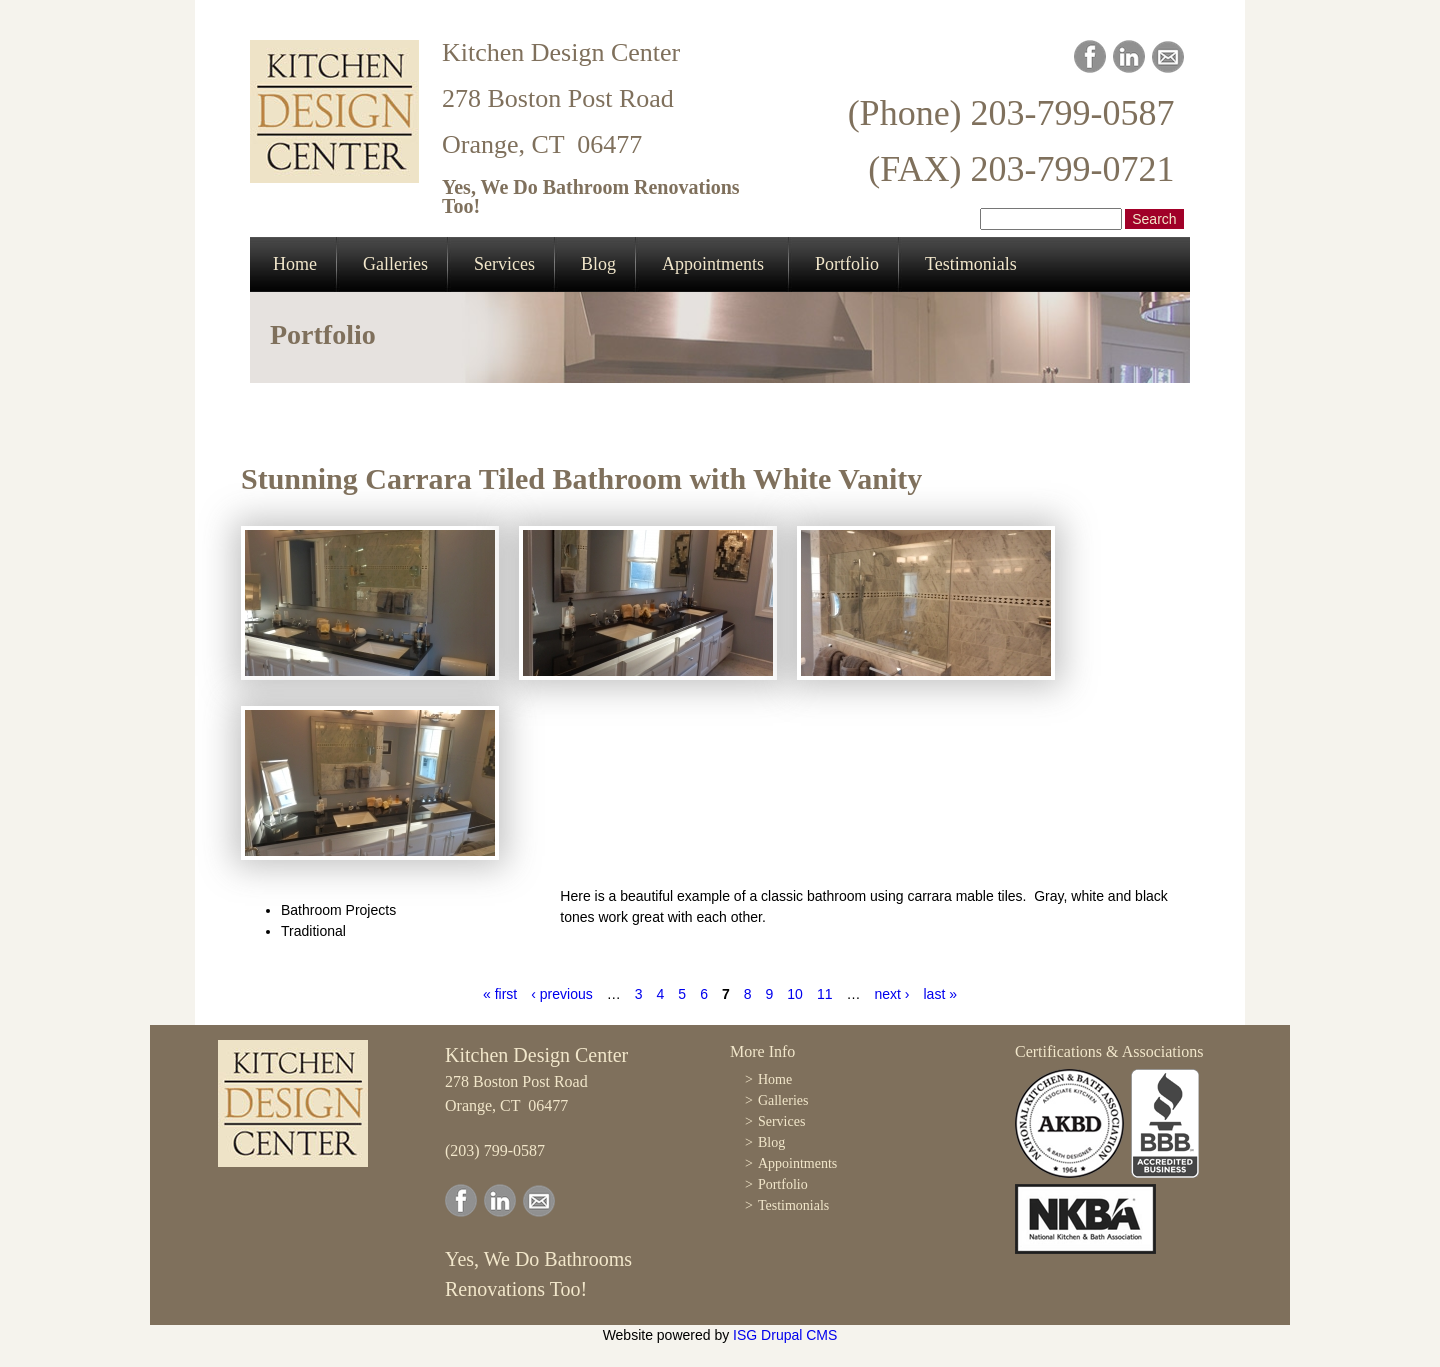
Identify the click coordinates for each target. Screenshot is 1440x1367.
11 (825, 994)
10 (795, 994)
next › (891, 994)
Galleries (395, 264)
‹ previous (561, 994)
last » (939, 994)
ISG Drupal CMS (785, 1335)
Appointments (713, 264)
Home (295, 264)
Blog (598, 264)
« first (500, 994)
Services (504, 264)
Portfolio (847, 264)
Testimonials (971, 264)
